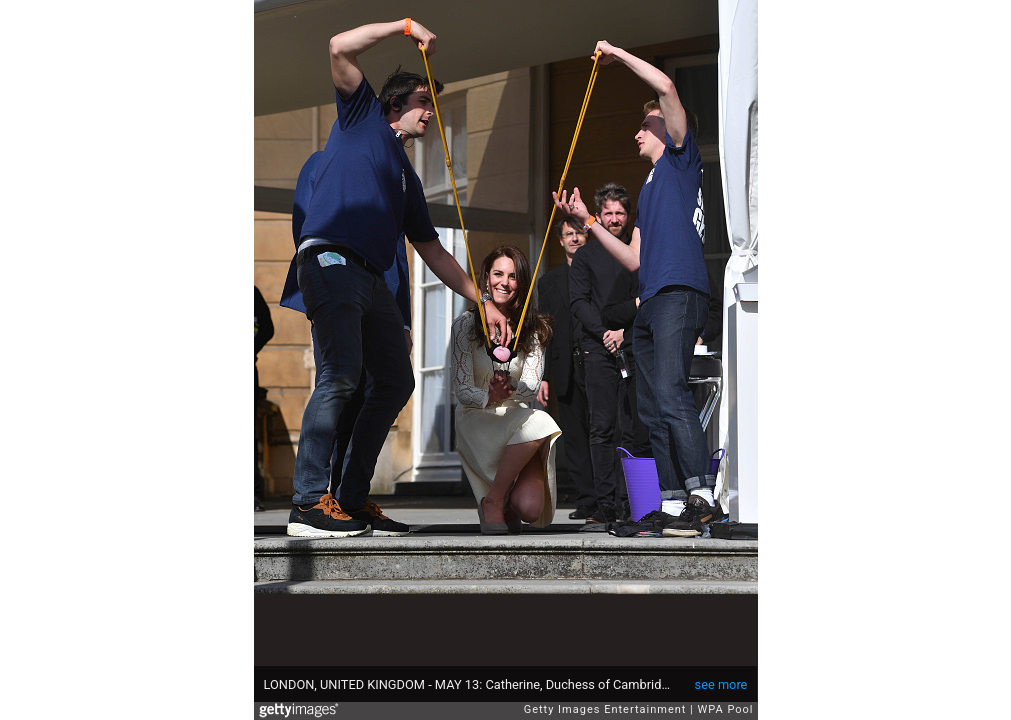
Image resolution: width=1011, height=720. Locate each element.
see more (721, 684)
